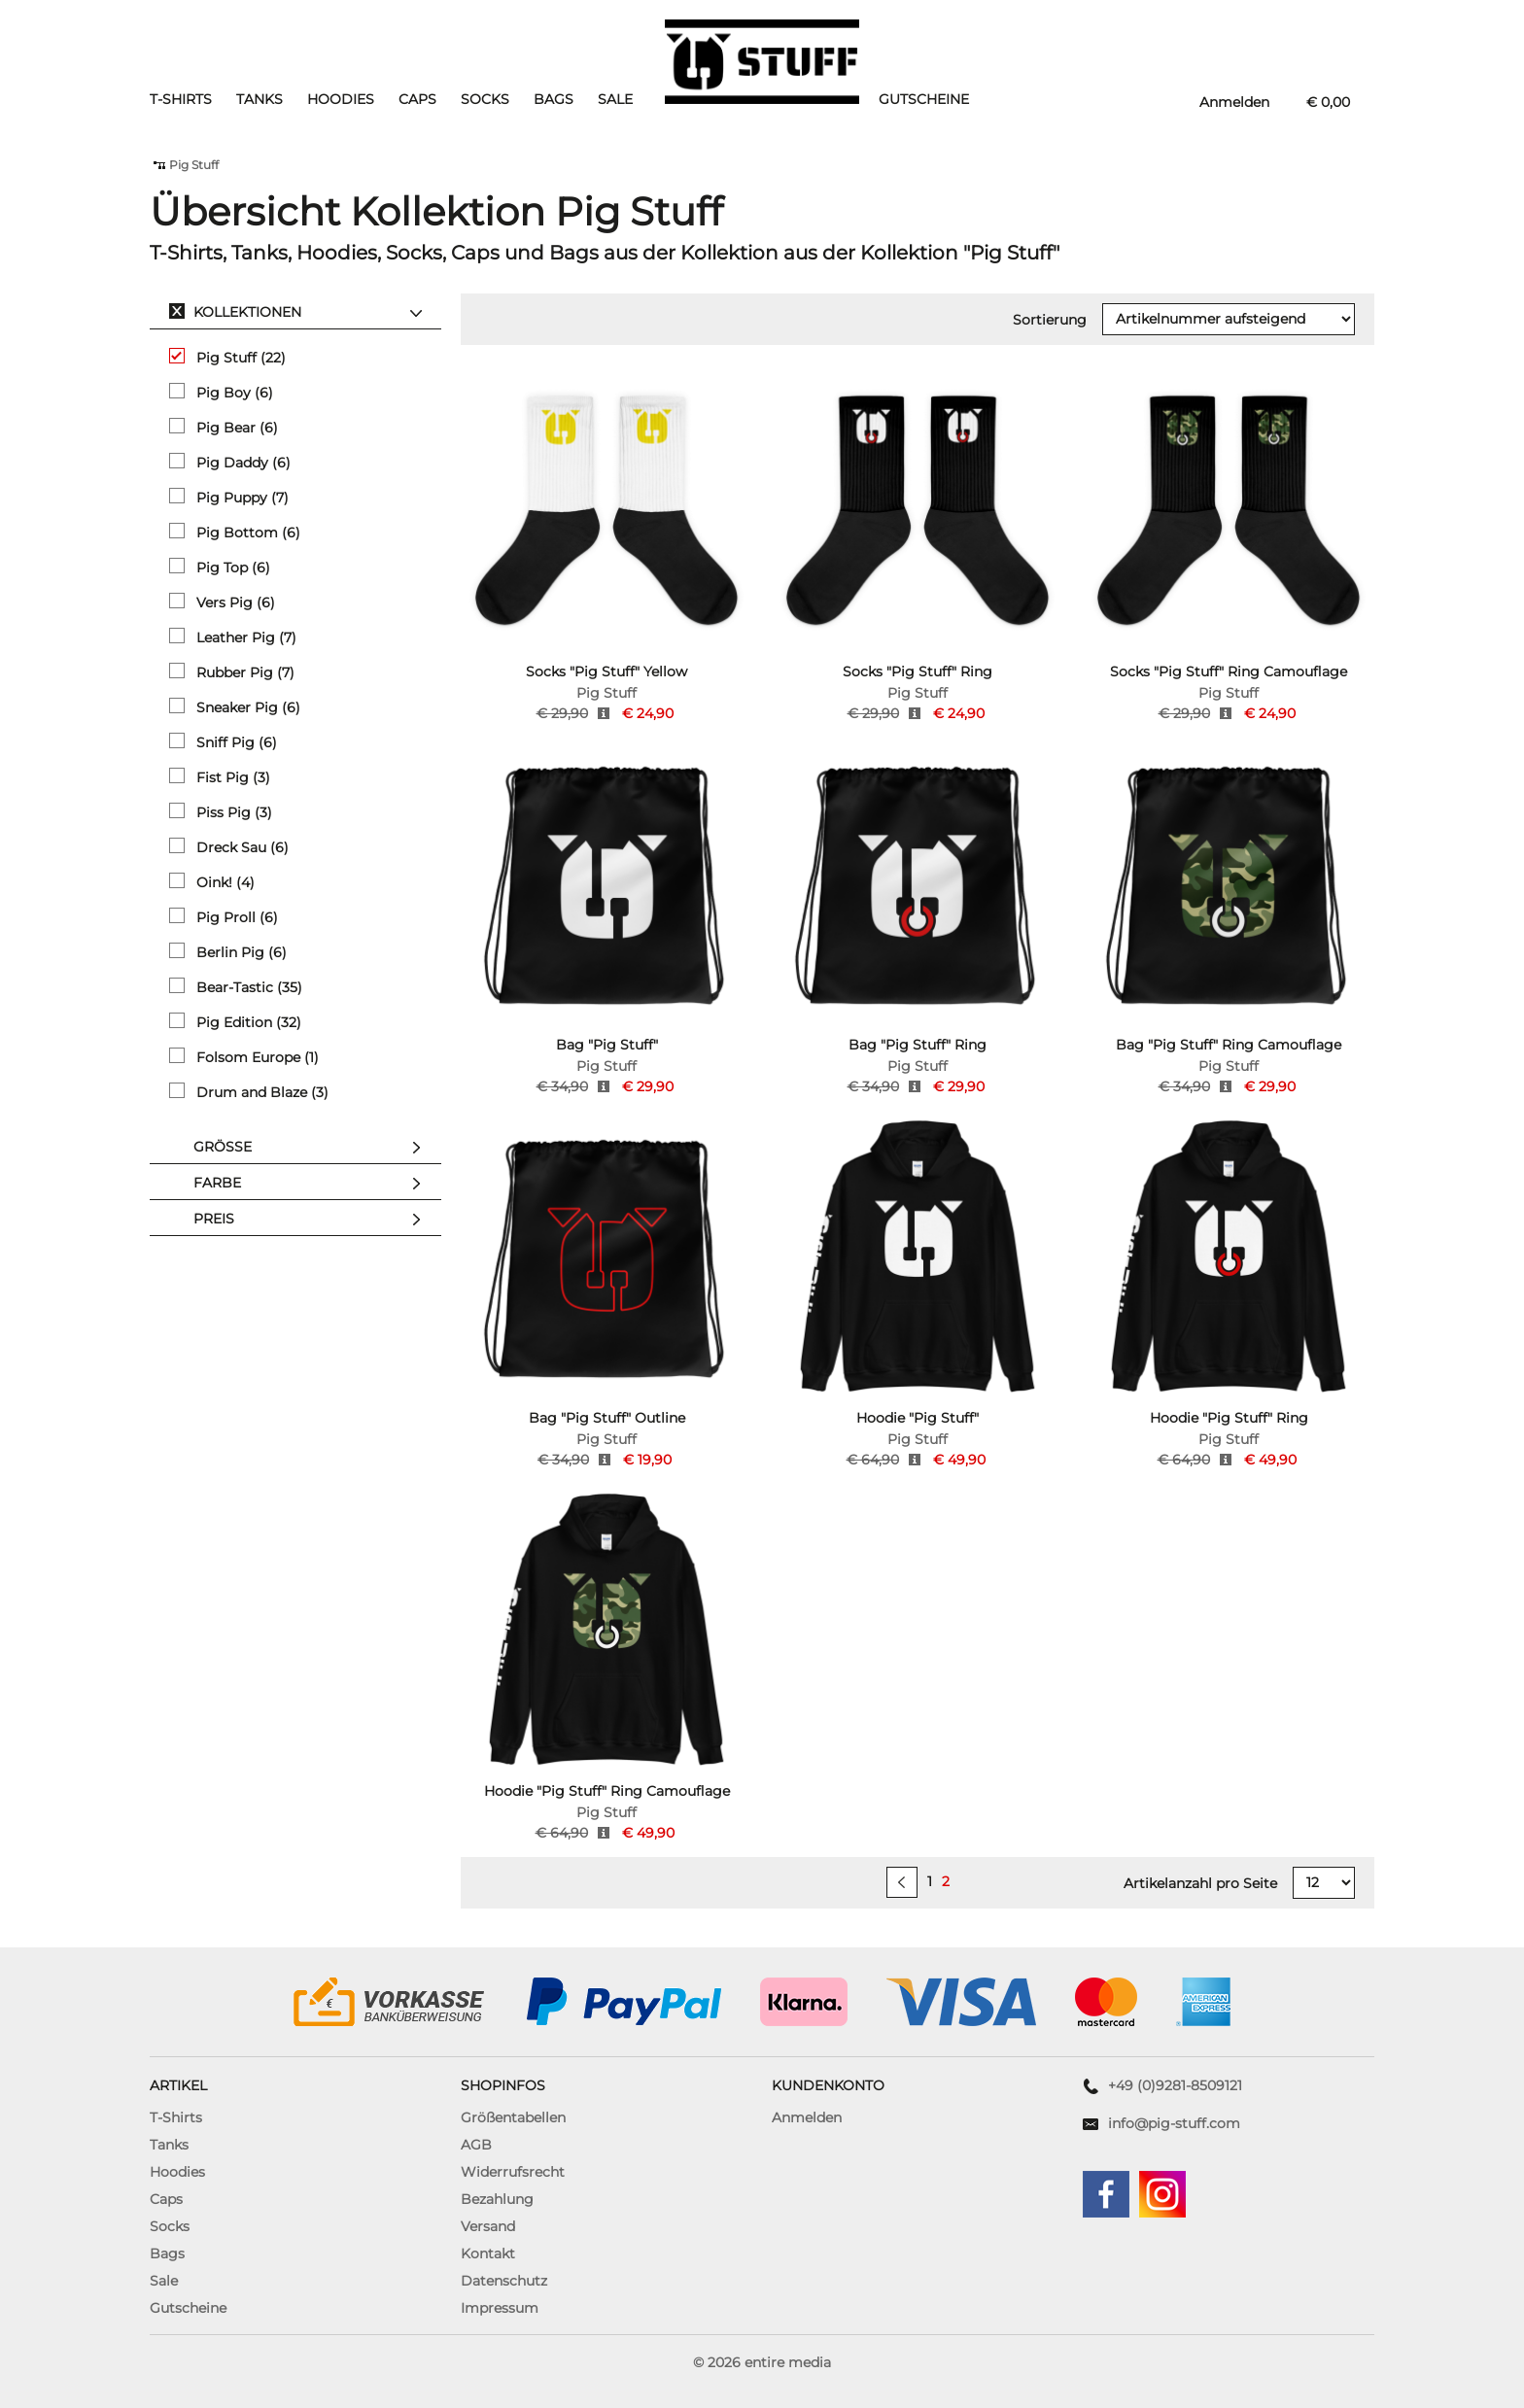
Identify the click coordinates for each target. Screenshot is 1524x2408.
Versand (488, 2226)
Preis (312, 1219)
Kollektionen (312, 312)
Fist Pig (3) (219, 777)
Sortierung (1050, 319)
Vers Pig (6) (222, 602)
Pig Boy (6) (221, 392)
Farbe (312, 1183)
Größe (312, 1147)
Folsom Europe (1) (244, 1057)
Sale (615, 99)
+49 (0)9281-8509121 (1175, 2085)
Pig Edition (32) (235, 1022)
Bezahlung (497, 2199)
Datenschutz (504, 2280)
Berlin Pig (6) (228, 952)
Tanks (259, 99)
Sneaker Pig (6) (234, 707)
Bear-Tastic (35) (235, 987)
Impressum (499, 2308)
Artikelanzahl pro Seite (1200, 1883)
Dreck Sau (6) (229, 847)
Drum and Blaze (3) (249, 1092)
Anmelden (807, 2117)
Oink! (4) (212, 882)
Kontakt (488, 2253)
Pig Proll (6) (223, 917)
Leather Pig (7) (232, 637)
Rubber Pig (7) (231, 672)
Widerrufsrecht (513, 2172)
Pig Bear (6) (223, 427)
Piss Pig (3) (220, 812)
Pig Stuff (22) (227, 357)
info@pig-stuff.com (1174, 2123)
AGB (476, 2144)
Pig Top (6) (219, 567)
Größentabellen (513, 2117)
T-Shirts (181, 99)
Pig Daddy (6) (230, 462)
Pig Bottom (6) (234, 532)
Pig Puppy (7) (229, 497)
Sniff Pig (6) (223, 742)
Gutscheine (924, 99)
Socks (485, 99)
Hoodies (340, 99)
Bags (553, 99)
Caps (417, 99)
